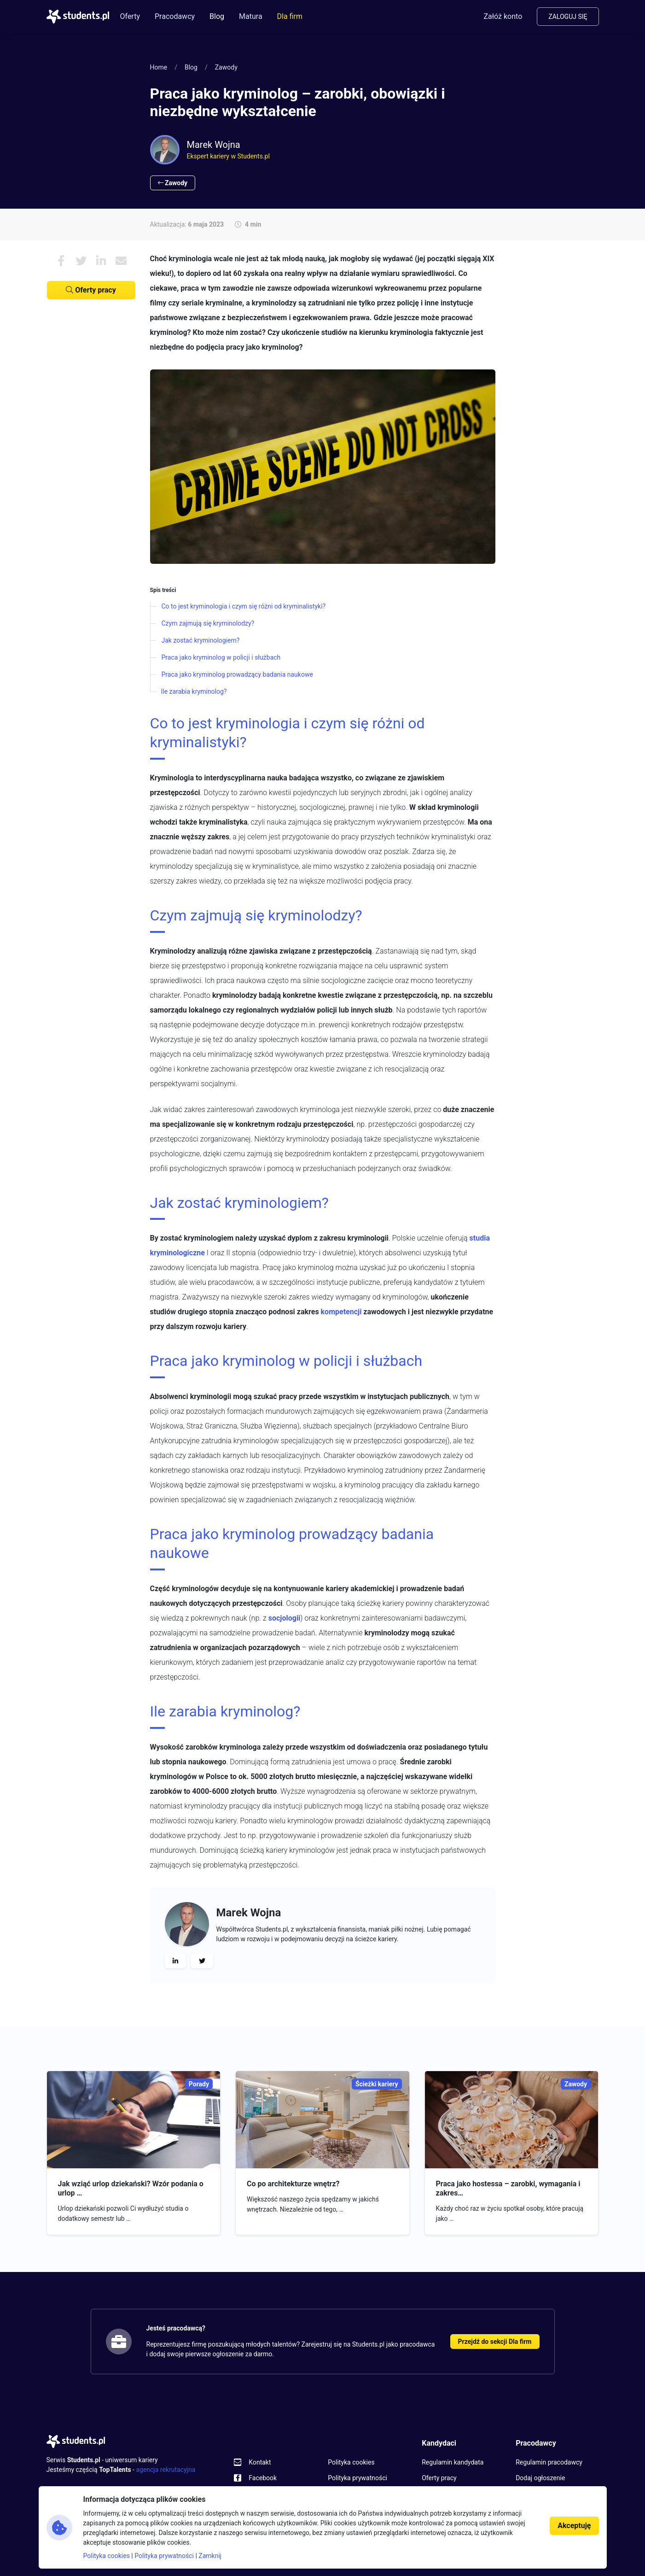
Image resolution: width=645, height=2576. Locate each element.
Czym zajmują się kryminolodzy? (208, 623)
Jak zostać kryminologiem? (201, 640)
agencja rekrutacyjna (165, 2469)
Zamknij (209, 2555)
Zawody (226, 67)
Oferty (130, 16)
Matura (250, 16)
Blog (216, 16)
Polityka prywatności (357, 2478)
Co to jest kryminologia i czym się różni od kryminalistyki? (244, 606)
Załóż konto (502, 16)
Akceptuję (574, 2525)
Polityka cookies (351, 2462)
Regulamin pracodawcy (549, 2462)
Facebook (263, 2478)
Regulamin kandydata (452, 2462)
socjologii (284, 1618)
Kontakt (260, 2462)
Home (159, 67)
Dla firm (289, 16)
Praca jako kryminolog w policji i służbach (221, 657)
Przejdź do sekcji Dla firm (495, 2341)
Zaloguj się (567, 16)
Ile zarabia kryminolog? (194, 691)
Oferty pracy (91, 290)
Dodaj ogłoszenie (540, 2478)
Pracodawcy (175, 16)
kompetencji (341, 1311)
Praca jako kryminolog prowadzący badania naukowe (237, 674)
